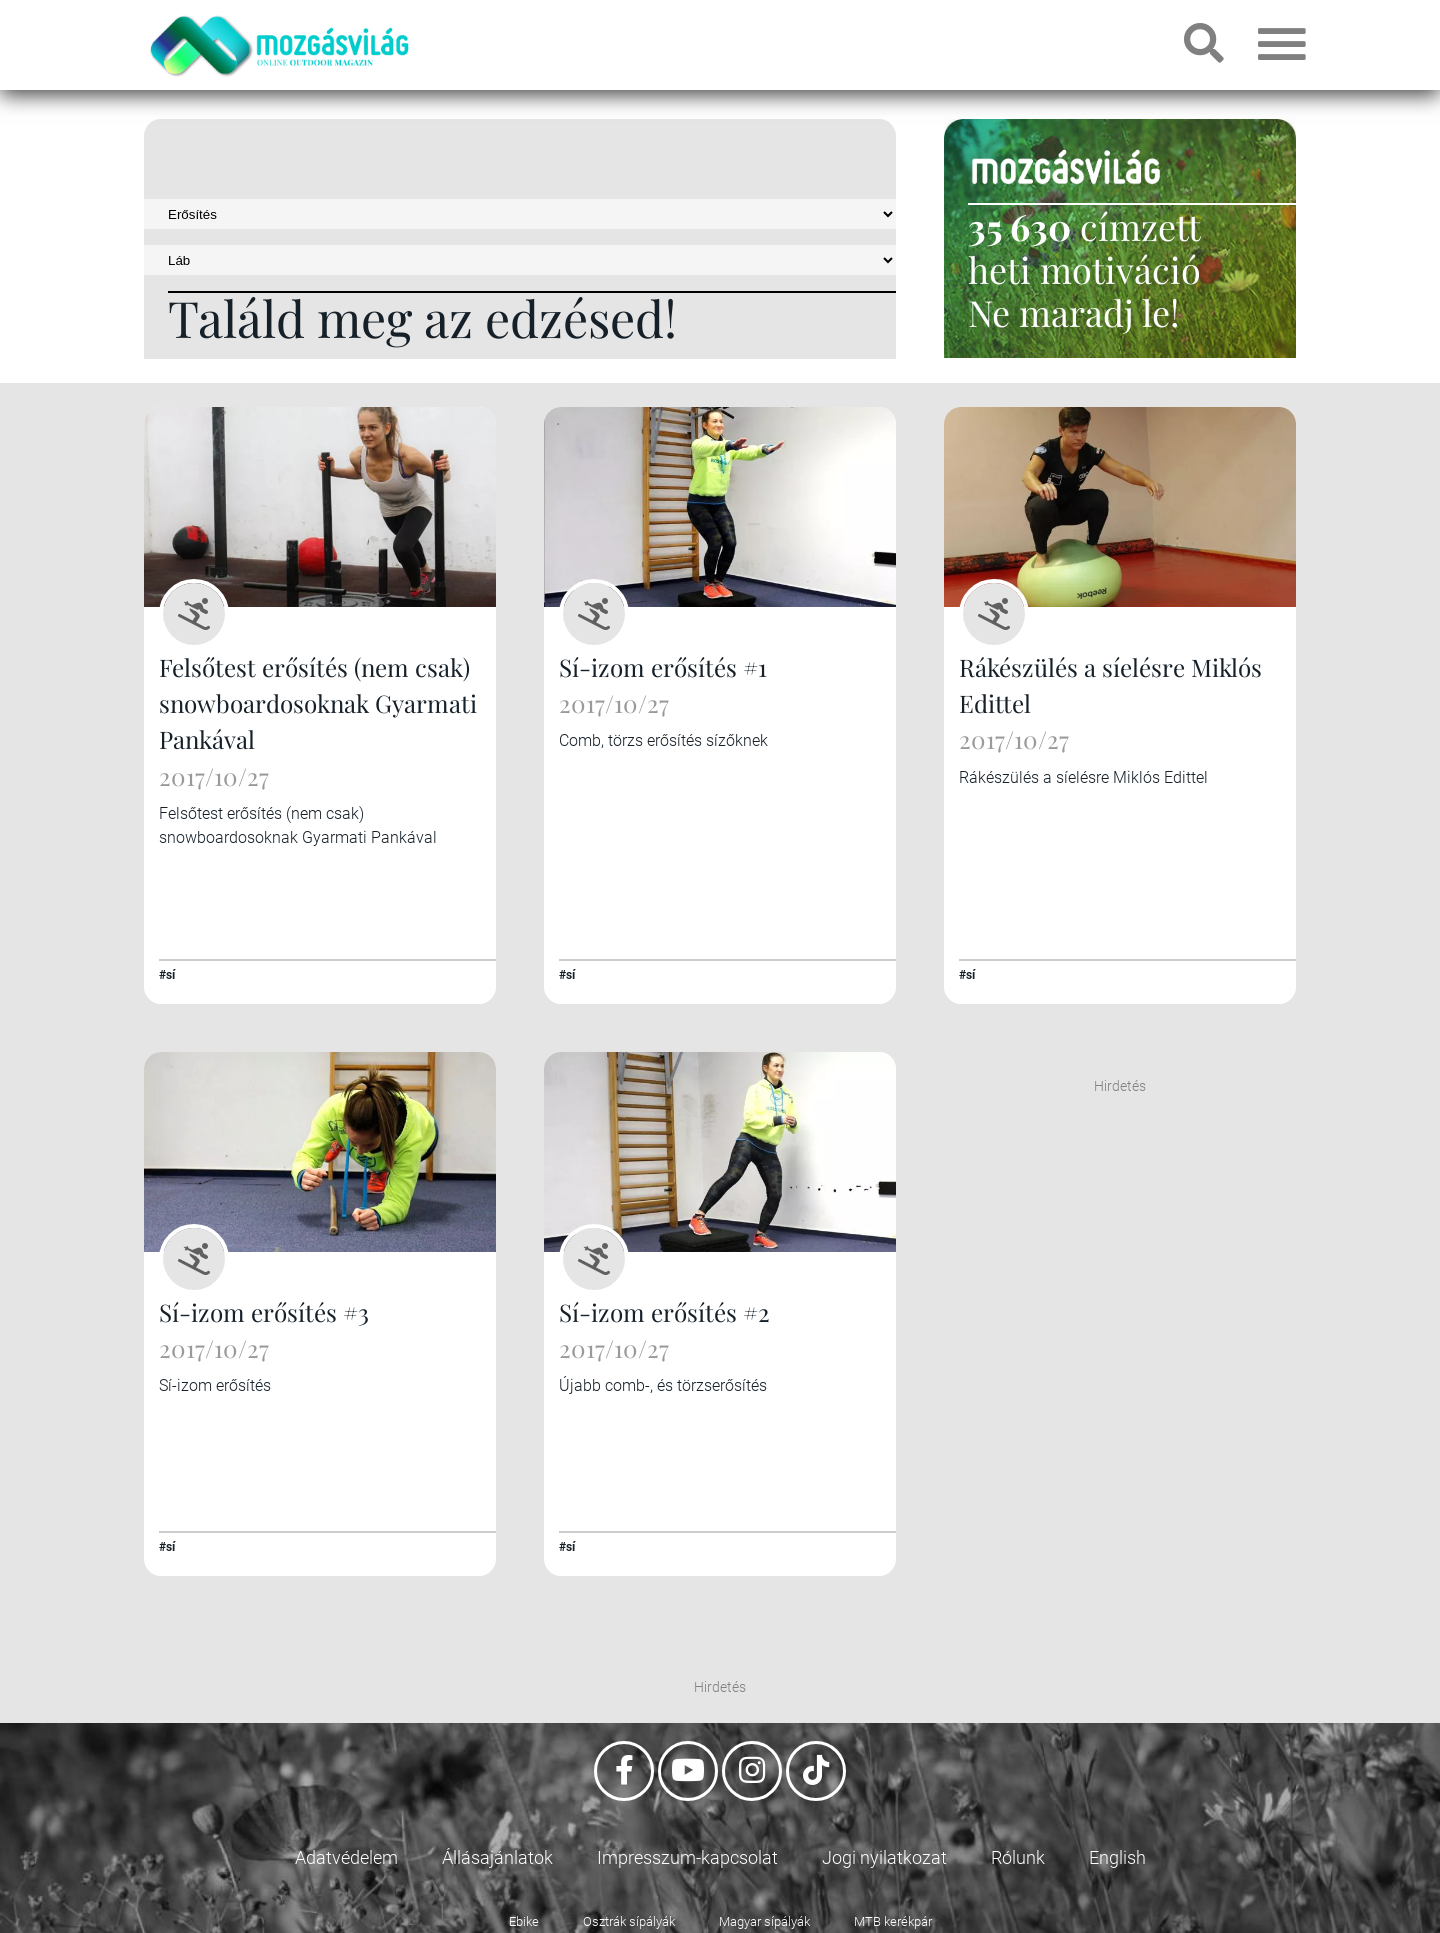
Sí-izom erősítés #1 (662, 667)
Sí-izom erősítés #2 (663, 1310)
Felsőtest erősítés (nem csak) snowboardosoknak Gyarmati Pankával (317, 703)
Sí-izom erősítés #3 (263, 1310)
